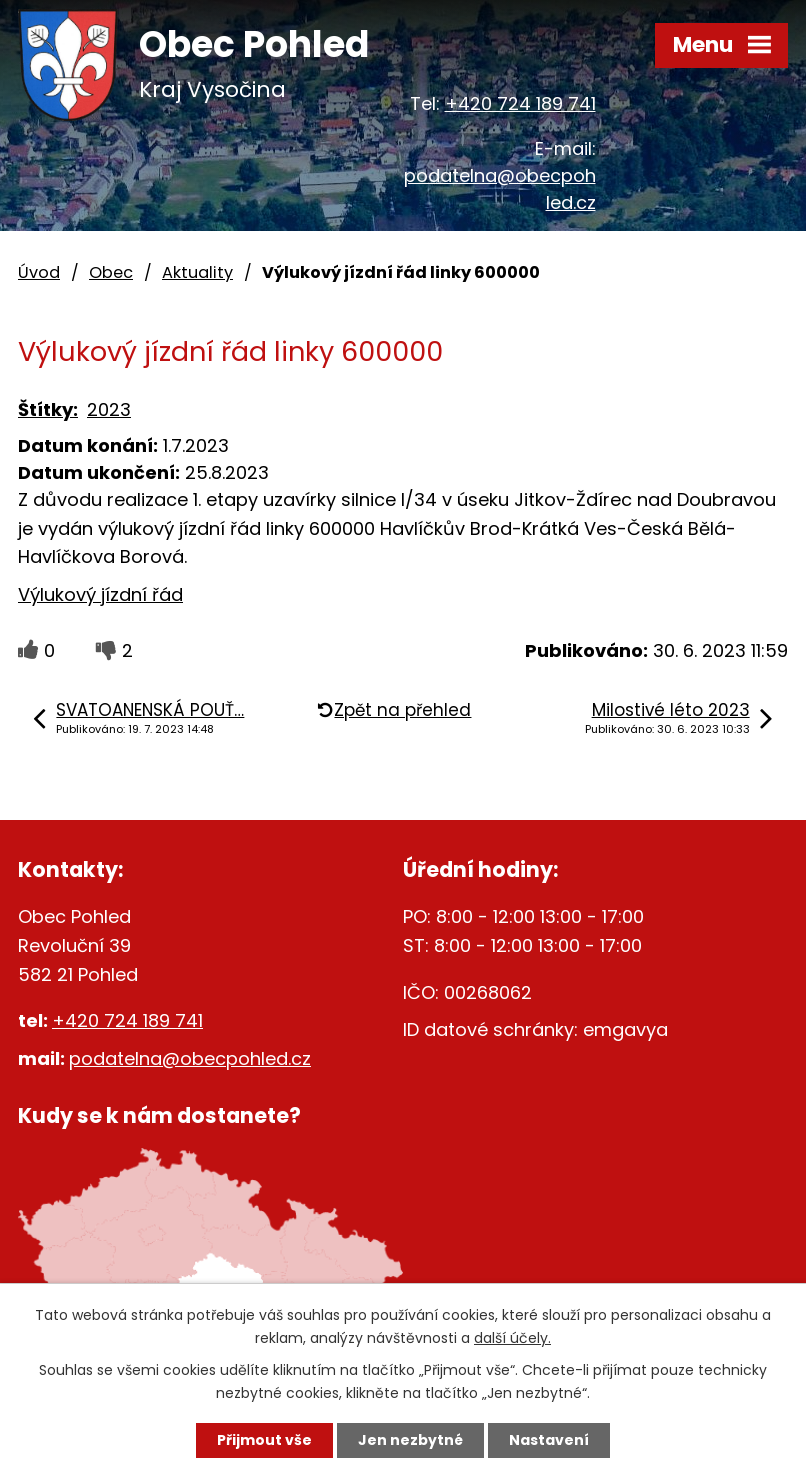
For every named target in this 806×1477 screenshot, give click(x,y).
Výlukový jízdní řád (100, 594)
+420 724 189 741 (520, 103)
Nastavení (549, 1440)
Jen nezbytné (410, 1440)
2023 (109, 409)
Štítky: (48, 409)
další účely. (512, 1338)
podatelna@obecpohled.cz (190, 1058)
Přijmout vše (264, 1440)
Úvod (39, 272)
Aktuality (197, 272)
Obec (111, 272)
